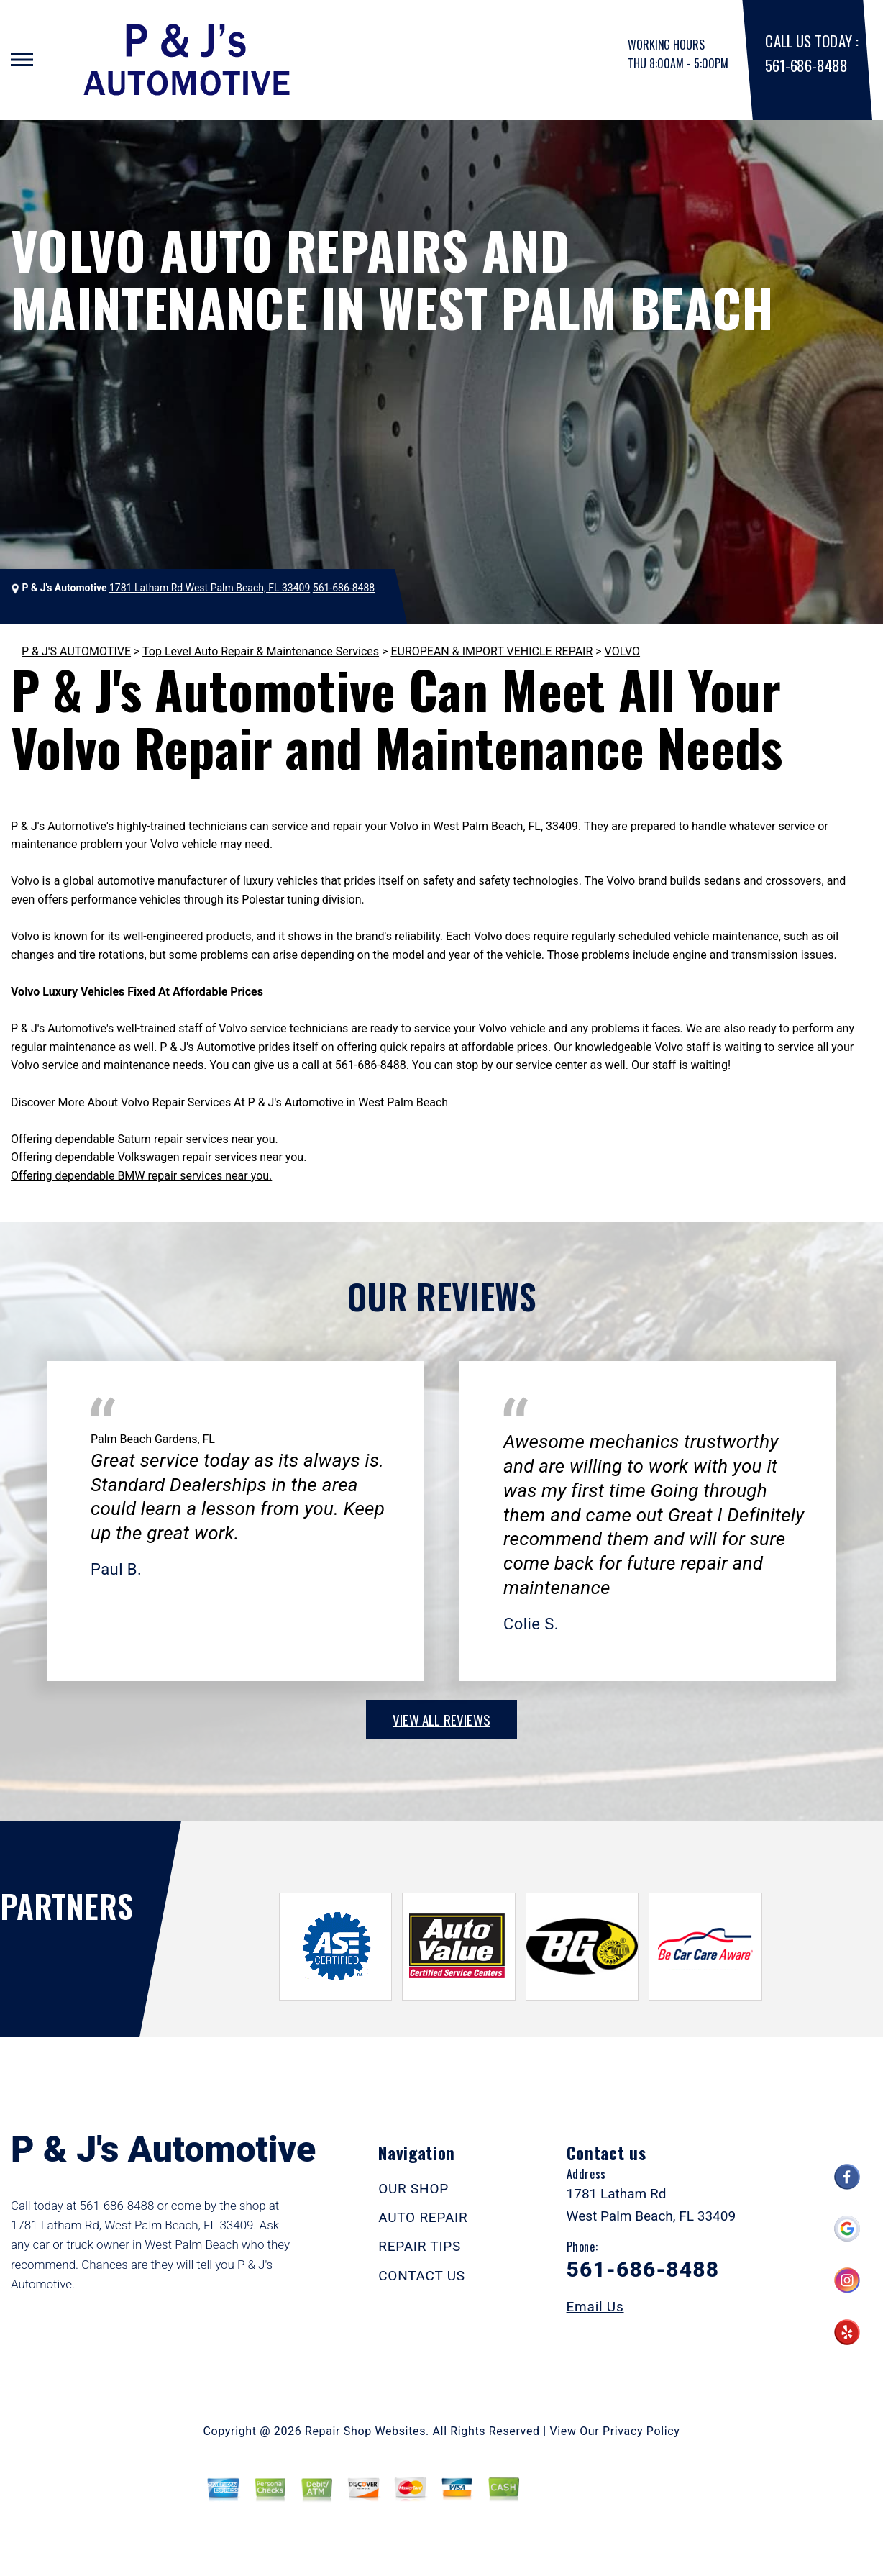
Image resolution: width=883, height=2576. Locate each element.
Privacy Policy (641, 2431)
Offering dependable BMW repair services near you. (141, 1176)
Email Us (595, 2306)
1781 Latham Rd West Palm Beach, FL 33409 (209, 587)
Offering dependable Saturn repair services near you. (144, 1139)
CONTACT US (421, 2275)
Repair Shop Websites (365, 2431)
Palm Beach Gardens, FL (153, 1439)
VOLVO (622, 651)
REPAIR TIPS (419, 2246)
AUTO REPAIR (422, 2217)
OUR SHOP (413, 2188)
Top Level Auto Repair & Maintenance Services (260, 651)
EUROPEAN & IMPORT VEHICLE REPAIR (491, 651)
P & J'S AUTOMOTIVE (76, 651)
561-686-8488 (806, 65)
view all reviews (441, 1719)
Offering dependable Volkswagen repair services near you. (158, 1157)
